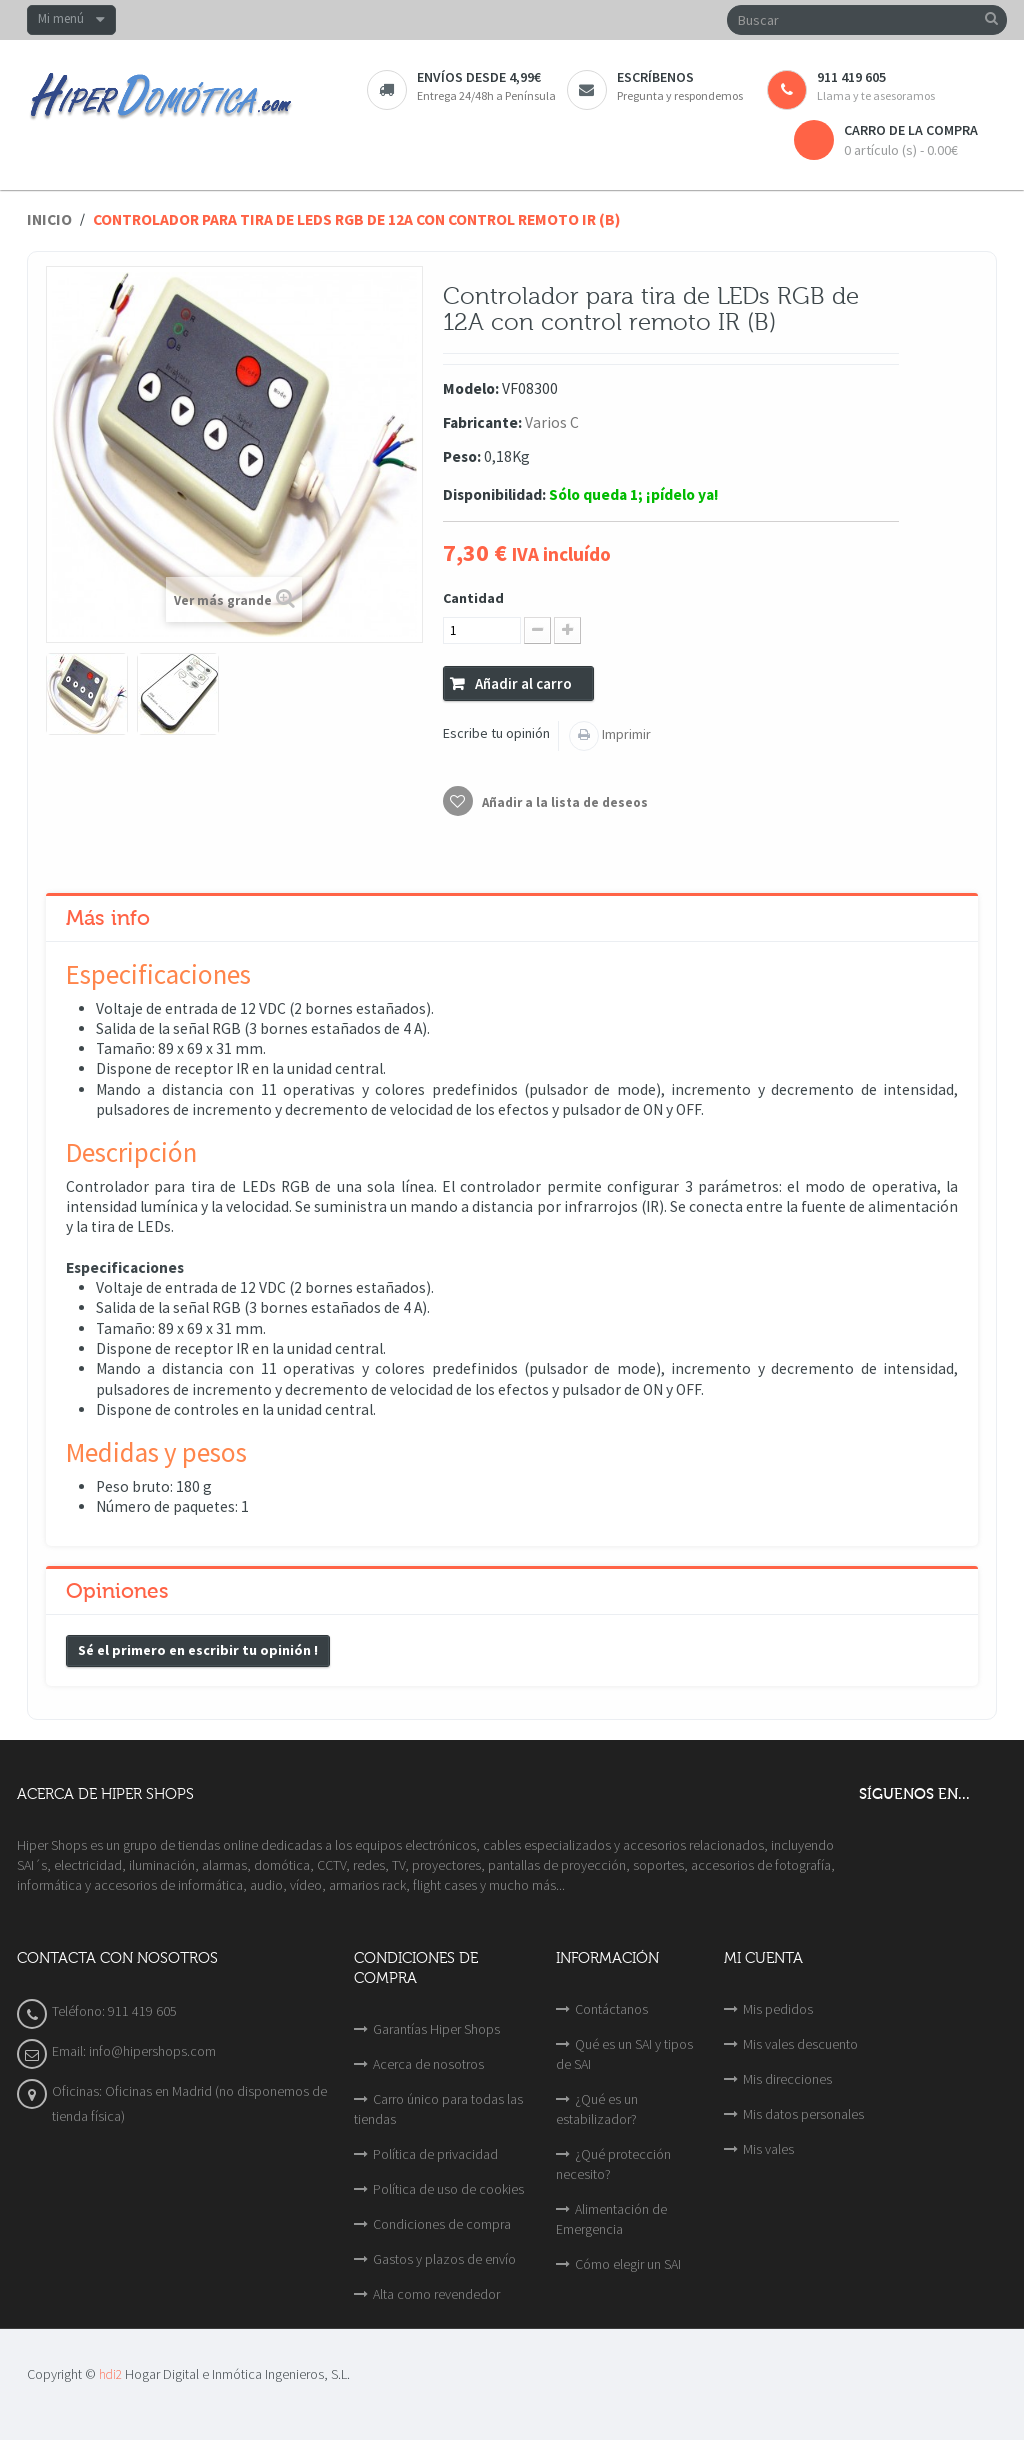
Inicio (49, 219)
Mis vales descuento (800, 2044)
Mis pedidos (778, 2009)
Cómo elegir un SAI (628, 2264)
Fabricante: (482, 422)
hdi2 (110, 2374)
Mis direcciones (787, 2079)
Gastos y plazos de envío (444, 2259)
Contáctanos (611, 2009)
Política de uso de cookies (448, 2189)
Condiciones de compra (442, 2224)
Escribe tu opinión (496, 733)
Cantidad (473, 598)
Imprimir (625, 734)
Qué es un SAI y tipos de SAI (624, 2054)
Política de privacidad (435, 2154)
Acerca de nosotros (428, 2064)
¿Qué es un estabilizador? (597, 2109)
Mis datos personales (803, 2114)
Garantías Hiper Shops (436, 2029)
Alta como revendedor (436, 2294)
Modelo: (471, 388)
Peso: (462, 456)
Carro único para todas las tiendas (438, 2109)
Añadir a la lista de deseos (563, 802)
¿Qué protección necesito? (613, 2164)
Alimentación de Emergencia (611, 2219)
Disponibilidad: (494, 494)
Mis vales (768, 2149)
